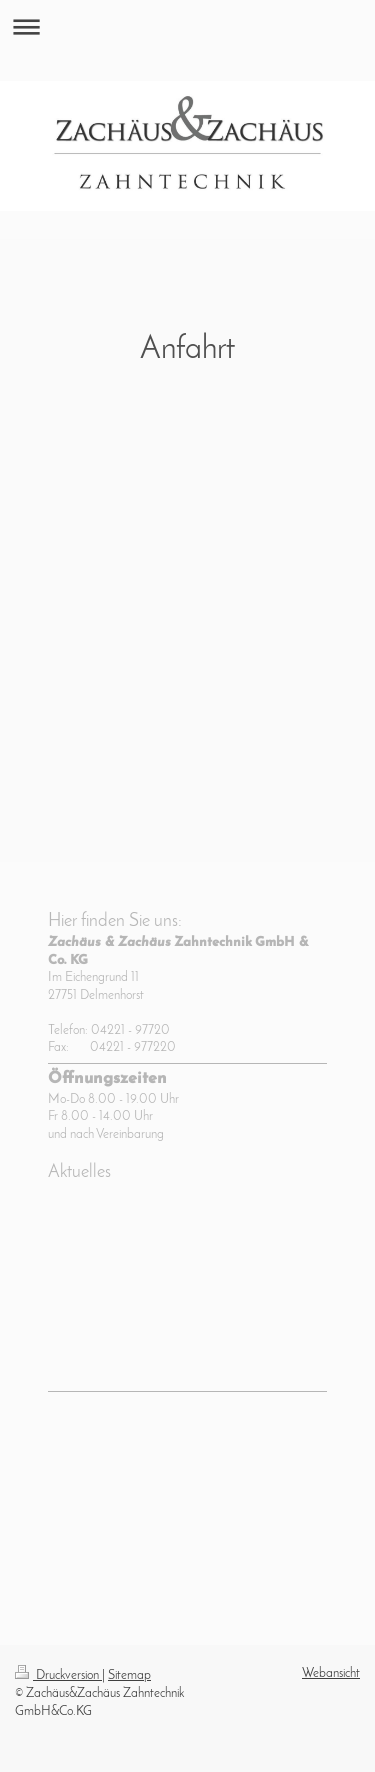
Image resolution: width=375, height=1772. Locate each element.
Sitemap (129, 1675)
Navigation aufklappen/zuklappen (187, 26)
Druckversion (58, 1675)
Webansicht (331, 1673)
